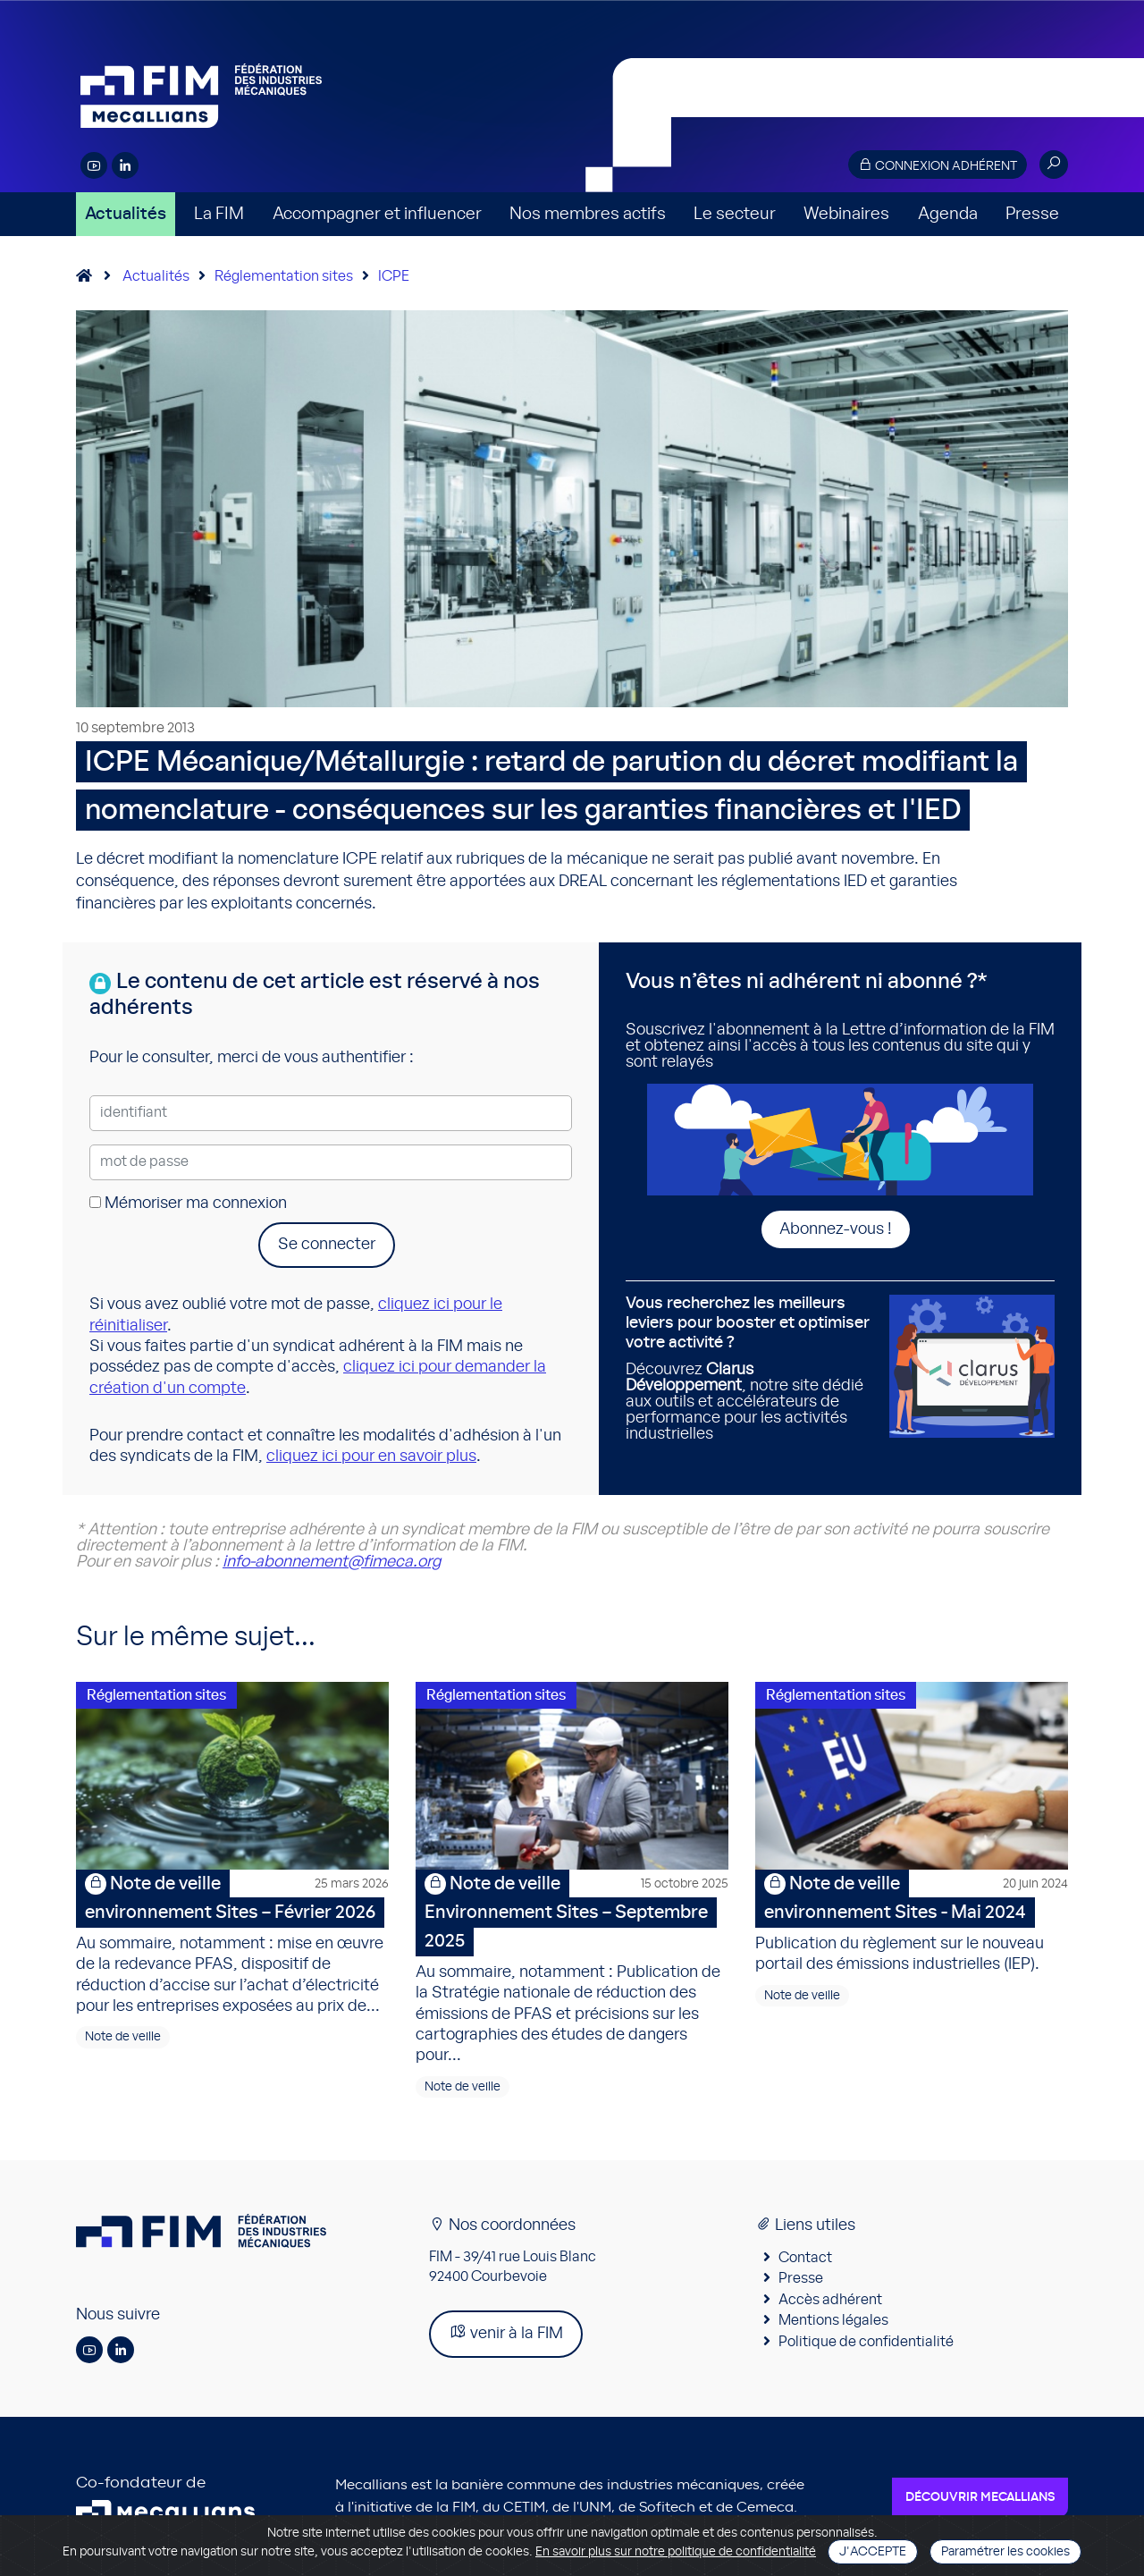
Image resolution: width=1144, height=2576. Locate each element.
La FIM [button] (219, 214)
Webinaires (846, 214)
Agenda (948, 214)
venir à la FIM (506, 2332)
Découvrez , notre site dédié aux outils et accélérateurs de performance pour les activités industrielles (751, 1368)
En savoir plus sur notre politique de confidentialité (675, 2552)
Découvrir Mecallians (980, 2497)
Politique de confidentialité (866, 2342)
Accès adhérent (830, 2300)
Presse (1032, 214)
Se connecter (326, 1245)
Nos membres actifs (587, 214)
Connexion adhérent (937, 165)
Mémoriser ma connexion (188, 1203)
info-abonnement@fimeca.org (332, 1562)
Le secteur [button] (735, 214)
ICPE (393, 276)
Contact (805, 2258)
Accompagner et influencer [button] (377, 214)
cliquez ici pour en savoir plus (371, 1456)
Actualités (125, 214)
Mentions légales (833, 2320)
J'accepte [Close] (872, 2552)
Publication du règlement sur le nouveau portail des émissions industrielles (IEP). (911, 1921)
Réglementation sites (283, 276)
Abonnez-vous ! (835, 1229)
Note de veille (123, 2037)
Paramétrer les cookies (1005, 2552)
